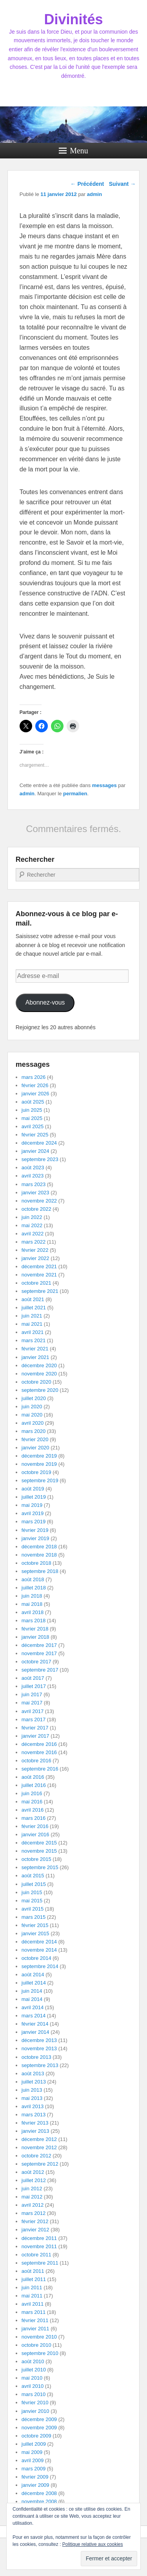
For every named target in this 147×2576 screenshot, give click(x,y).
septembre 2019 (40, 1480)
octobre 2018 (36, 1563)
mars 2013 (33, 2115)
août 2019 (33, 1489)
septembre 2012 (40, 2164)
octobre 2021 (36, 1283)
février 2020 (35, 1439)
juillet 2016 (34, 1785)
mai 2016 (32, 1802)
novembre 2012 (39, 2147)
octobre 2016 (36, 1760)
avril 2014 (33, 2007)
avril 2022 (33, 1234)
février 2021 (35, 1349)
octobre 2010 (36, 2345)
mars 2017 (33, 1719)
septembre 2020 (40, 1390)
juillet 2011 (34, 2279)
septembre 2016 (40, 1769)
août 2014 (33, 1974)
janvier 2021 (35, 1357)
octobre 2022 (36, 1209)
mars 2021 (33, 1340)
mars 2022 (33, 1242)
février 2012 (35, 2221)
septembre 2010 (40, 2353)
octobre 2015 (36, 1859)
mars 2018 (33, 1620)
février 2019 (35, 1530)
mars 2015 (33, 1917)
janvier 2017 (35, 1736)
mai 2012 (32, 2197)
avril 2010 (33, 2386)
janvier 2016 (35, 1834)
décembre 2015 (39, 1843)
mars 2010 (33, 2394)
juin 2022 (32, 1217)
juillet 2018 (34, 1588)
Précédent (87, 184)
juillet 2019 (34, 1497)
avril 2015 (33, 1909)
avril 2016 (33, 1810)
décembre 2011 (39, 2238)
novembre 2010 (39, 2337)
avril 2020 (33, 1423)
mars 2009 (33, 2469)
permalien (75, 793)
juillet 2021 (34, 1307)
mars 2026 (33, 1077)
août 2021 (33, 1299)
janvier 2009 (35, 2485)
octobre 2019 (36, 1472)
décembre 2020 (39, 1365)
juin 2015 (32, 1892)
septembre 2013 (40, 2065)
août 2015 (33, 1876)
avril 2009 (33, 2460)
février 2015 (35, 1925)
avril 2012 (33, 2205)
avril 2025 (33, 1126)
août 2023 (33, 1167)
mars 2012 (33, 2213)
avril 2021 (33, 1332)
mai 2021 (32, 1324)
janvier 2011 (35, 2329)
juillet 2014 (34, 1983)
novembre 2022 (39, 1201)
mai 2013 (32, 2098)
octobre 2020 (36, 1382)
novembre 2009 (39, 2427)
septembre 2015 (40, 1867)
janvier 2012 (35, 2230)
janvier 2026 (35, 1094)
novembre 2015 (39, 1851)
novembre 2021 (39, 1275)
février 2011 (35, 2320)
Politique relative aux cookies (92, 2544)
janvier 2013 (35, 2131)
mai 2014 (32, 1999)
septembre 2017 (40, 1670)
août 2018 (33, 1579)
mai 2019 (32, 1505)
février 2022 (35, 1250)
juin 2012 (32, 2188)
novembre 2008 (39, 2501)
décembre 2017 (39, 1645)
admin (27, 793)
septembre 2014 (40, 1966)
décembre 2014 (39, 1942)
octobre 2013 (36, 2057)
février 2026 (35, 1085)
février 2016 (35, 1826)
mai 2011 (32, 2296)
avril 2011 (33, 2304)
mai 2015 (32, 1901)
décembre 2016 (39, 1744)
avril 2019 (33, 1513)
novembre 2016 (39, 1752)
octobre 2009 (36, 2436)
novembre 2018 (39, 1555)
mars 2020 (33, 1431)
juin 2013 (32, 2090)
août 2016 (33, 1777)
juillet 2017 (34, 1686)
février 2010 (35, 2402)
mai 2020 (32, 1415)
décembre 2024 (39, 1143)
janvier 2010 (35, 2411)
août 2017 (33, 1678)
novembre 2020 (39, 1374)
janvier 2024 (35, 1151)
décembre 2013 (39, 2040)
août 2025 (33, 1102)
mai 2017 (32, 1703)
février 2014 (35, 2024)
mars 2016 (33, 1818)
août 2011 (33, 2271)
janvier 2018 (35, 1637)
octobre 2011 (36, 2255)
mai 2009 (32, 2452)
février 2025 (35, 1135)
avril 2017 (33, 1711)
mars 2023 (33, 1184)
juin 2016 (32, 1793)
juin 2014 (32, 1991)
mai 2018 (32, 1604)
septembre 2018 (40, 1571)
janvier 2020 (35, 1448)
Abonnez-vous (45, 1002)
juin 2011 (32, 2287)
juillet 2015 (34, 1884)
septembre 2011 (40, 2263)
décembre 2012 (39, 2139)
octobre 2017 (36, 1662)
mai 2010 (32, 2378)
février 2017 (35, 1728)
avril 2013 (33, 2106)
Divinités (73, 19)
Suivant (122, 184)
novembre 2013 (39, 2048)
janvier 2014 (35, 2032)
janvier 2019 (35, 1538)
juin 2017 (32, 1694)
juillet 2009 (34, 2444)
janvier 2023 (35, 1192)
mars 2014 (33, 2016)
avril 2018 (33, 1612)
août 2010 (33, 2361)
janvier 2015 (35, 1933)
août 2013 (33, 2073)
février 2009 (35, 2477)
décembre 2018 (39, 1547)
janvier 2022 (35, 1258)
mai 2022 (32, 1225)
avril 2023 (33, 1176)
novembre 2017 (39, 1653)
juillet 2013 (34, 2082)
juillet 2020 (34, 1398)
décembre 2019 (39, 1456)
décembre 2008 (39, 2493)
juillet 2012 (34, 2180)
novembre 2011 (39, 2246)
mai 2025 (32, 1118)
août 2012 (33, 2172)
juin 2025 (32, 1110)
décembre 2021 (39, 1266)
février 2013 (35, 2123)
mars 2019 (33, 1521)
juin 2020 (32, 1406)
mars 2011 (33, 2312)
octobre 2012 (36, 2156)
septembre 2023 (40, 1159)
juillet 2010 (34, 2370)
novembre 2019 (39, 1464)
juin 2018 (32, 1596)
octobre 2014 (36, 1958)
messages (104, 785)
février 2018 (35, 1629)
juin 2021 (32, 1316)
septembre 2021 (40, 1291)
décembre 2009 (39, 2419)
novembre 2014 (39, 1950)
